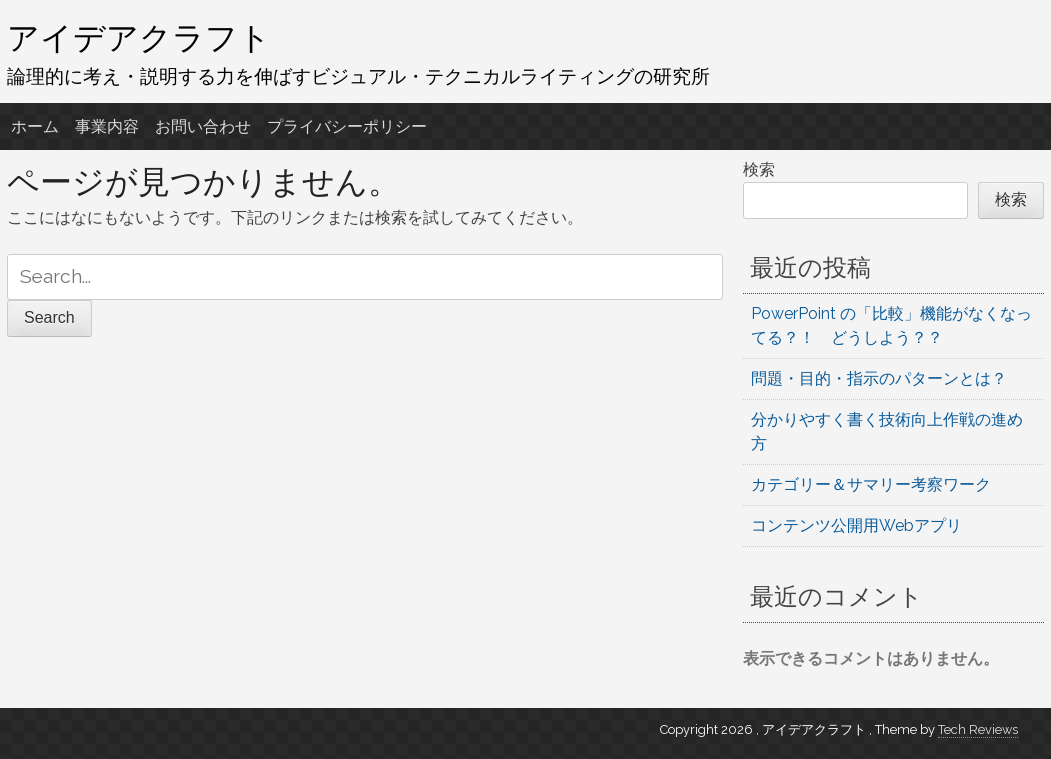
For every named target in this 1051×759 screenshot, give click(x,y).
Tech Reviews (978, 729)
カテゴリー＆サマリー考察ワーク (871, 484)
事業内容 (107, 126)
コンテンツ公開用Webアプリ (856, 525)
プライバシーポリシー (347, 126)
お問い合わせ (203, 126)
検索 (759, 169)
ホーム (35, 126)
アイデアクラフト (139, 37)
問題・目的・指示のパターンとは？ (879, 378)
